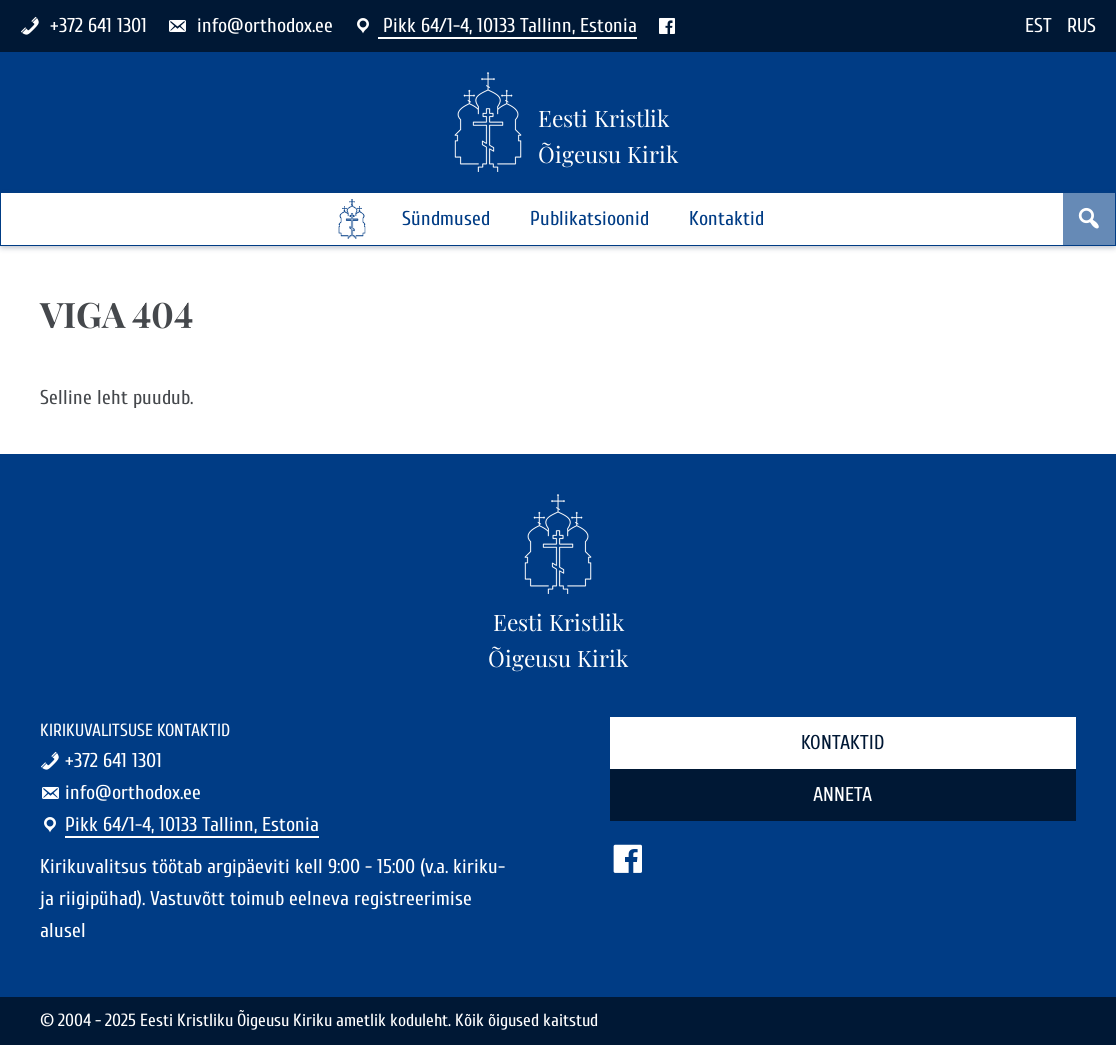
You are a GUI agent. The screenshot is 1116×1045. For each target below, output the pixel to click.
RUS (1081, 25)
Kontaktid (726, 218)
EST (1038, 25)
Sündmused (446, 218)
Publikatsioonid (589, 218)
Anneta (842, 794)
